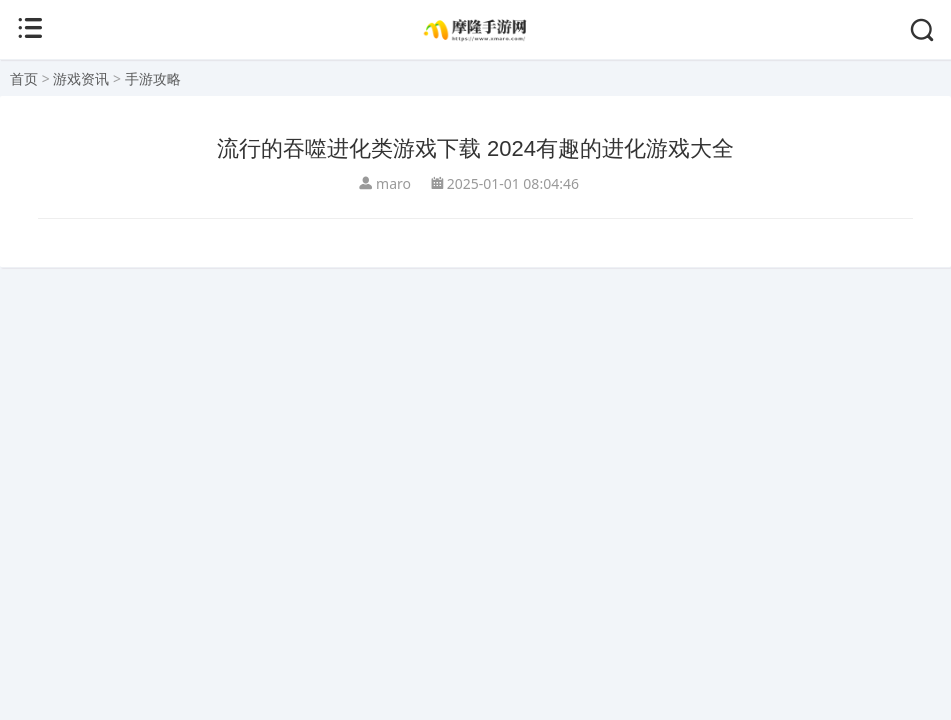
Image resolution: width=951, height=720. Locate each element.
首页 (24, 78)
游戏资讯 (81, 78)
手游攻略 (153, 78)
